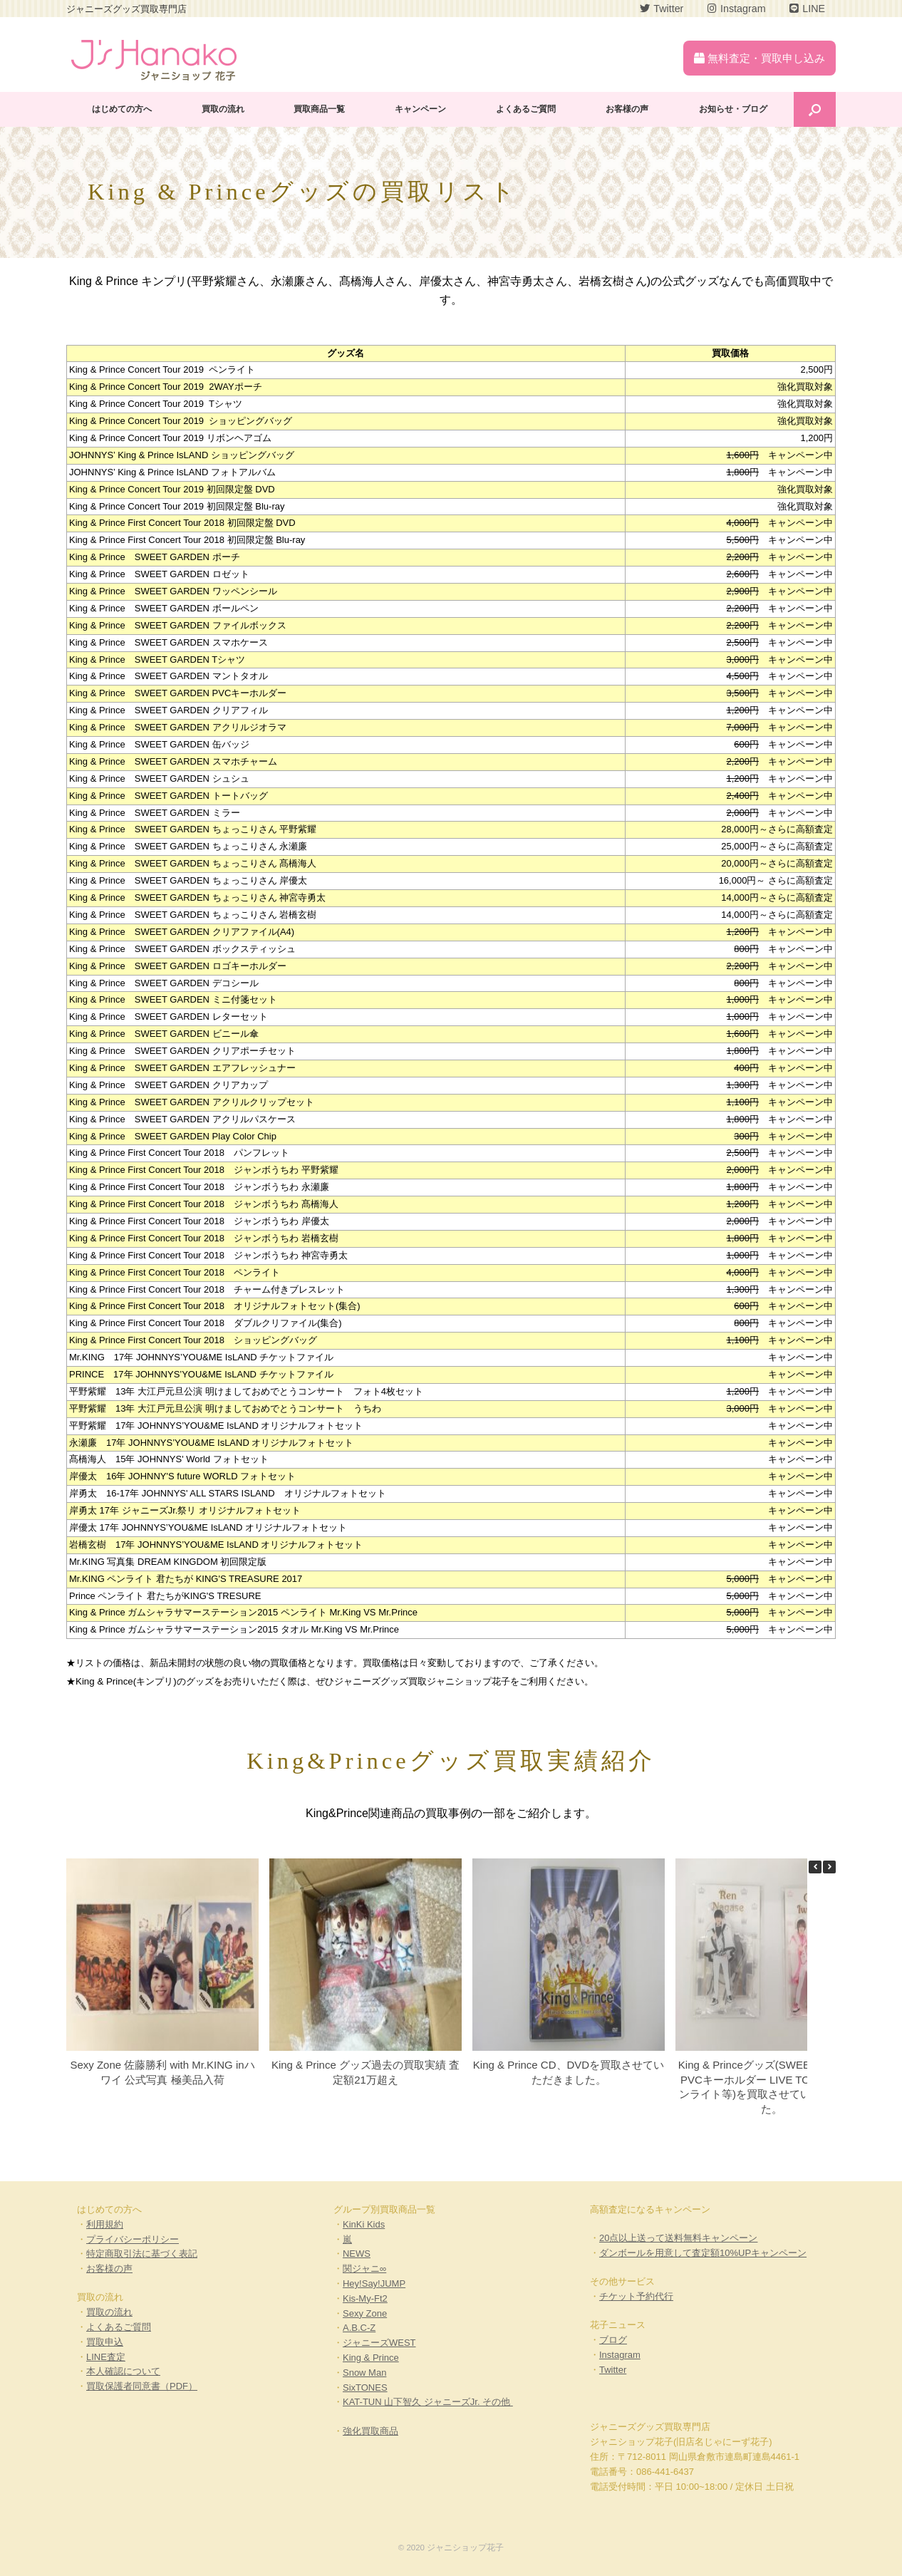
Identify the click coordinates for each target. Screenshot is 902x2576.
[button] (829, 1867)
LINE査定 (105, 2357)
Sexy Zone (365, 2313)
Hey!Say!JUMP (374, 2283)
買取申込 (104, 2342)
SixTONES (365, 2387)
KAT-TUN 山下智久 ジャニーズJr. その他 (428, 2401)
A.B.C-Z (359, 2327)
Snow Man (364, 2372)
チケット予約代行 (636, 2296)
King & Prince (371, 2357)
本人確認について (123, 2371)
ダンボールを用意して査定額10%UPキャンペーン (703, 2252)
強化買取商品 (370, 2431)
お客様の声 (627, 109)
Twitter (612, 2369)
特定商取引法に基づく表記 (141, 2253)
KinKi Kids (364, 2224)
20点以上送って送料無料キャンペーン (678, 2238)
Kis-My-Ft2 (365, 2298)
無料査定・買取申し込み (759, 58)
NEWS (356, 2253)
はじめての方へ (122, 109)
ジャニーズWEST (379, 2342)
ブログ (613, 2339)
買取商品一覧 (319, 109)
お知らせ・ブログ (733, 109)
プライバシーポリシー (132, 2239)
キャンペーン (420, 109)
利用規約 (104, 2224)
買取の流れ (223, 109)
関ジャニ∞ (364, 2268)
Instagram (620, 2354)
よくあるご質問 (526, 109)
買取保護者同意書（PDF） (141, 2386)
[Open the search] (815, 109)
